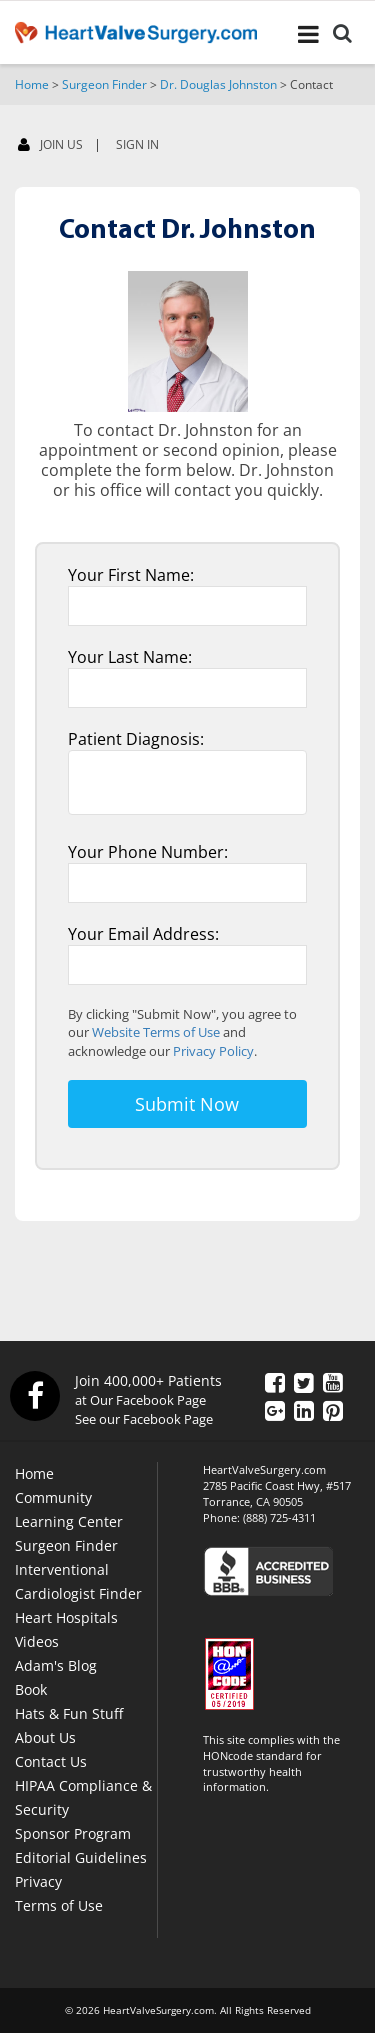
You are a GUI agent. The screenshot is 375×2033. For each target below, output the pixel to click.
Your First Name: (131, 575)
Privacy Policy (213, 1051)
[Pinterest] (333, 1410)
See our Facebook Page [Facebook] (144, 1419)
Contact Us (51, 1761)
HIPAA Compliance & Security (83, 1797)
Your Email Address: (143, 934)
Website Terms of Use (156, 1032)
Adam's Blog (56, 1665)
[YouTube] (333, 1382)
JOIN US (50, 145)
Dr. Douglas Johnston (218, 84)
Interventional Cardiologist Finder (78, 1581)
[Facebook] (325, 149)
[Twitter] (304, 1382)
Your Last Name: (130, 657)
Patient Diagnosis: (136, 739)
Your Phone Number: (148, 852)
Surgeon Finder (104, 84)
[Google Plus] (275, 1410)
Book (31, 1689)
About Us (45, 1737)
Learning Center (69, 1521)
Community (53, 1497)
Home (32, 84)
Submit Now (187, 1104)
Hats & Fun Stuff (69, 1713)
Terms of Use (59, 1905)
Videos (37, 1641)
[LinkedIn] (304, 1410)
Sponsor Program (73, 1833)
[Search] (342, 36)
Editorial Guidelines (81, 1857)
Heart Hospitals (66, 1617)
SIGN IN (137, 145)
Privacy (38, 1881)
